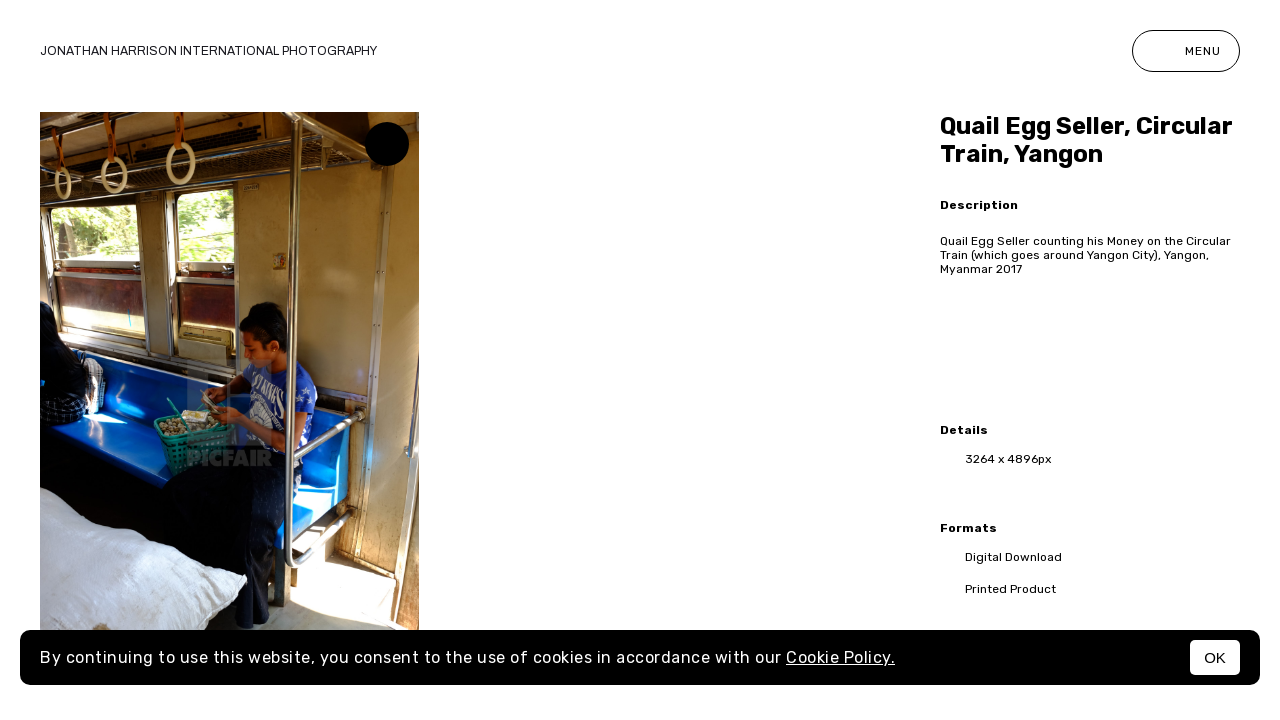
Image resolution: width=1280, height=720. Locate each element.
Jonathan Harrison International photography (208, 51)
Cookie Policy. (840, 657)
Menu (1186, 51)
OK (1215, 657)
